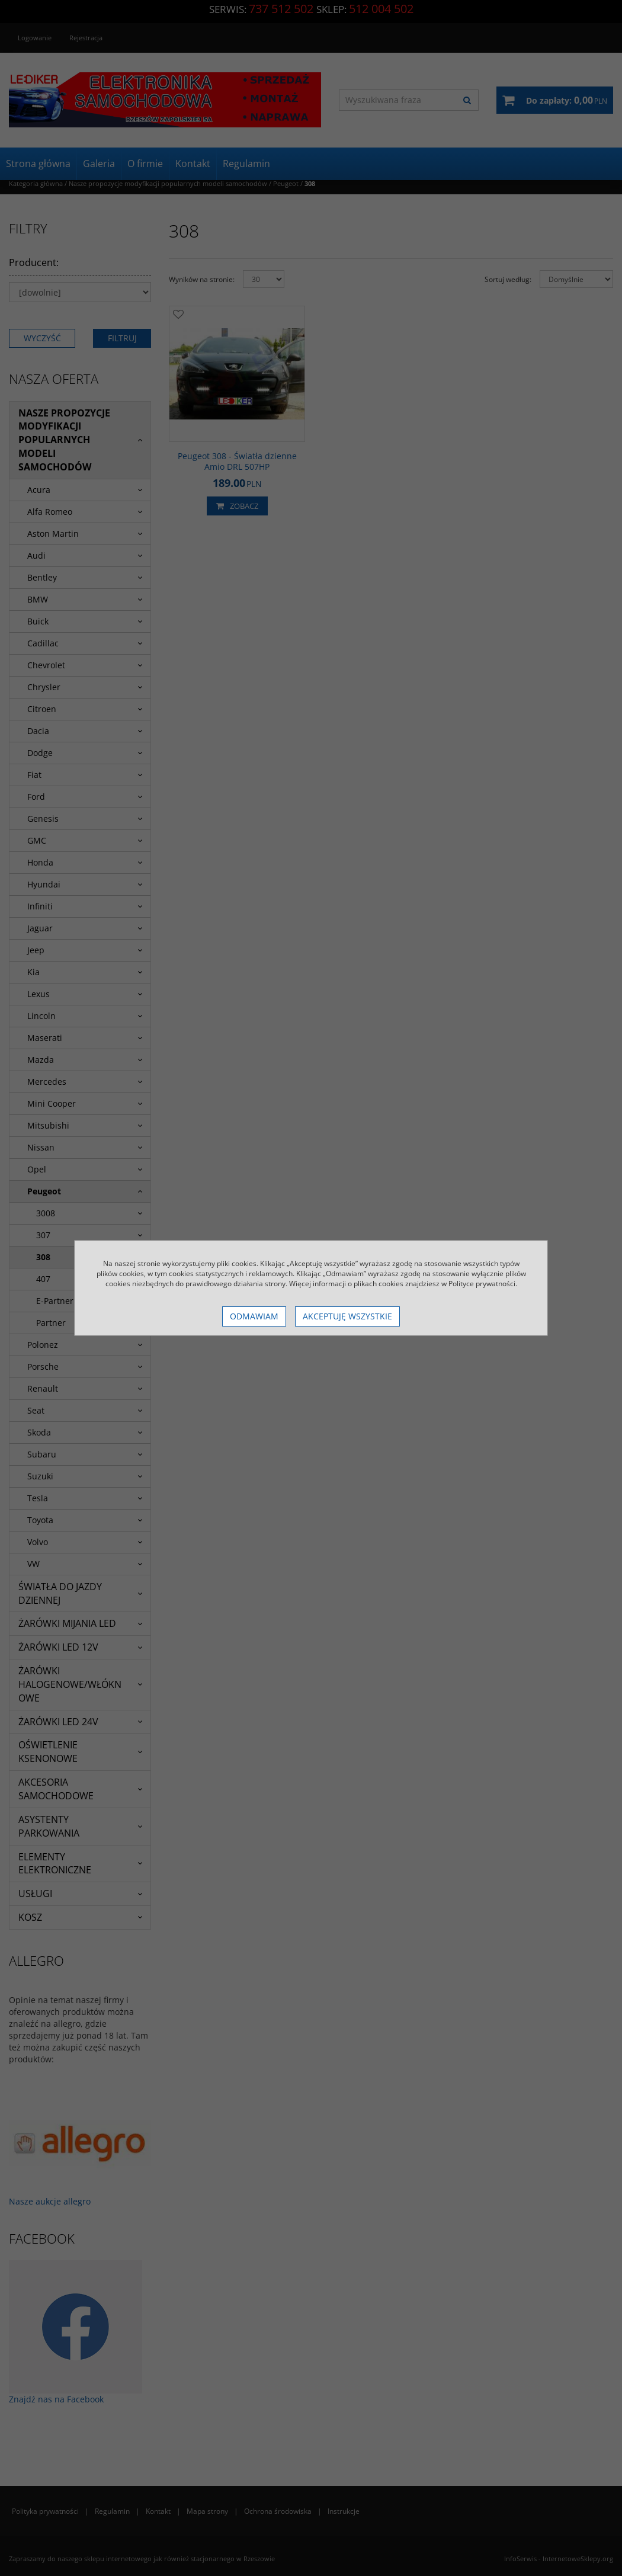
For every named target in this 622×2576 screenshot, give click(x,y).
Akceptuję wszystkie (347, 1316)
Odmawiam (254, 1316)
